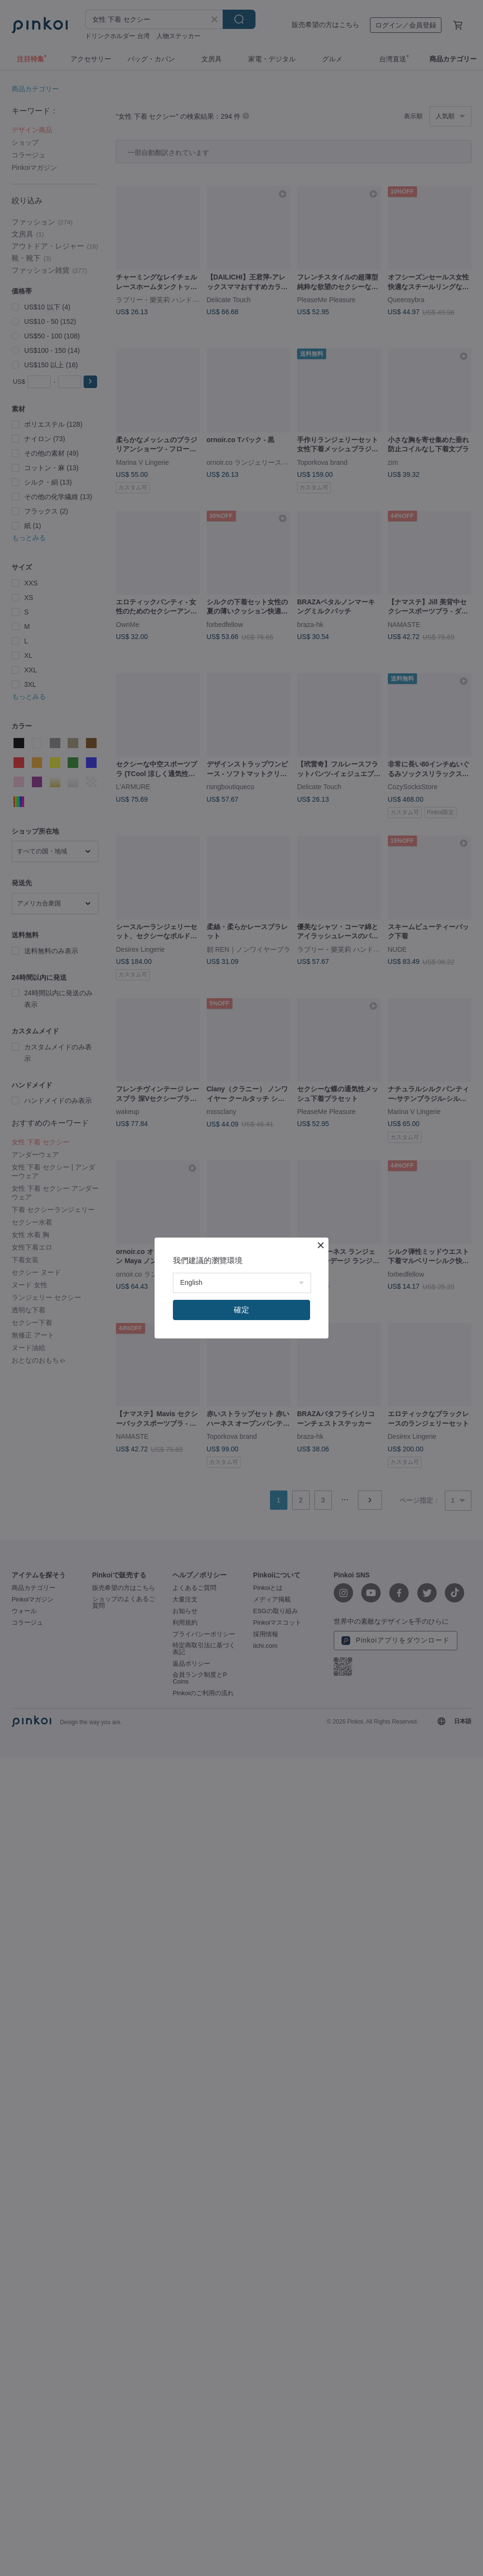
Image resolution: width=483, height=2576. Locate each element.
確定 (241, 1310)
